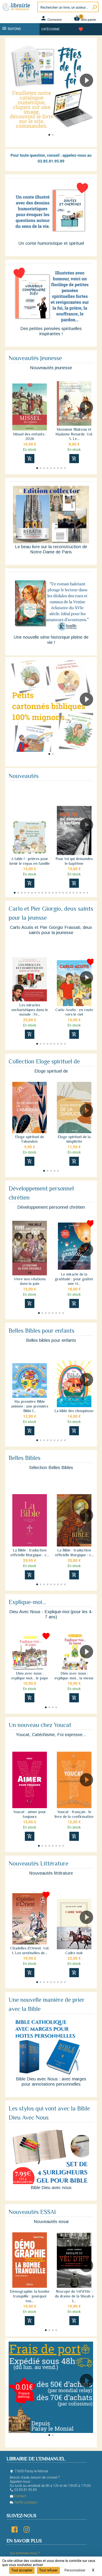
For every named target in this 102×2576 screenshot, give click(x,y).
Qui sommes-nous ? (25, 2553)
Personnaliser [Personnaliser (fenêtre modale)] (75, 2570)
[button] (88, 92)
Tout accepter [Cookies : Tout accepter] (21, 2570)
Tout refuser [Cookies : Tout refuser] (48, 2570)
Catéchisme (50, 29)
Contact (18, 2496)
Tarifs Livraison (23, 2502)
